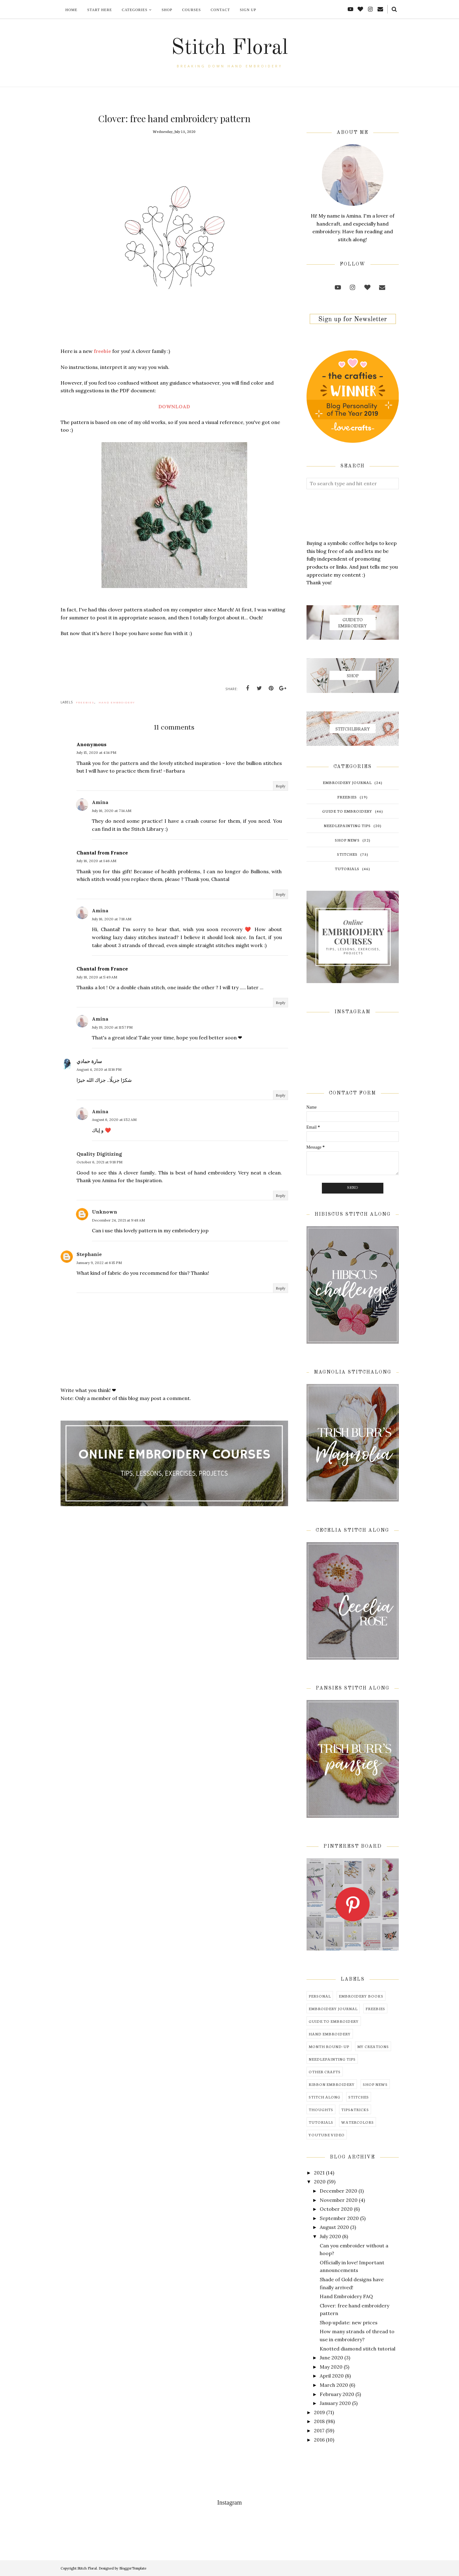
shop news (347, 839)
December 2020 (338, 2191)
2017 (319, 2430)
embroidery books (361, 1995)
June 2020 (331, 2357)
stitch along (324, 2096)
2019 (319, 2412)
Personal (320, 1995)
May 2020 (331, 2367)
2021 (319, 2173)
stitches (347, 854)
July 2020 (330, 2236)
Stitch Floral (229, 48)
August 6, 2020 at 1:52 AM (114, 1119)
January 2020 (335, 2403)
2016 (319, 2440)
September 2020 (339, 2218)
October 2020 (336, 2209)
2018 (319, 2421)
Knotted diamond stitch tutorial (357, 2349)
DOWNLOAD (174, 406)
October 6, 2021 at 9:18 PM (99, 1162)
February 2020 (337, 2394)
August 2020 (334, 2227)
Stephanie (89, 1254)
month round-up (329, 2046)
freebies (85, 702)
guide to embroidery (347, 811)
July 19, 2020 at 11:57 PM (112, 1027)
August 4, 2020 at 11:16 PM (99, 1069)
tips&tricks (355, 2109)
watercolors (357, 2122)
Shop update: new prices (349, 2322)
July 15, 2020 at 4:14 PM (96, 752)
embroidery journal (347, 782)
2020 (320, 2181)
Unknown (104, 1212)
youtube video (327, 2134)
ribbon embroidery (332, 2084)
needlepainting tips (347, 825)
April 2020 (332, 2376)
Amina (100, 802)
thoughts (321, 2109)
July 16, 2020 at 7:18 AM (111, 919)
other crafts (325, 2071)
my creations (373, 2046)
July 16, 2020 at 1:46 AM (96, 860)
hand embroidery (117, 702)
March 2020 (334, 2385)
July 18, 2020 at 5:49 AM (97, 977)
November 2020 (339, 2200)
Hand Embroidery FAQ (346, 2296)
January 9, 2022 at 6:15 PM (99, 1262)
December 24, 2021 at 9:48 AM (118, 1220)
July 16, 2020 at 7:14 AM (111, 810)
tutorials (347, 868)
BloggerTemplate (132, 2568)
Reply (280, 786)
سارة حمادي (89, 1061)
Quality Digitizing (99, 1154)
